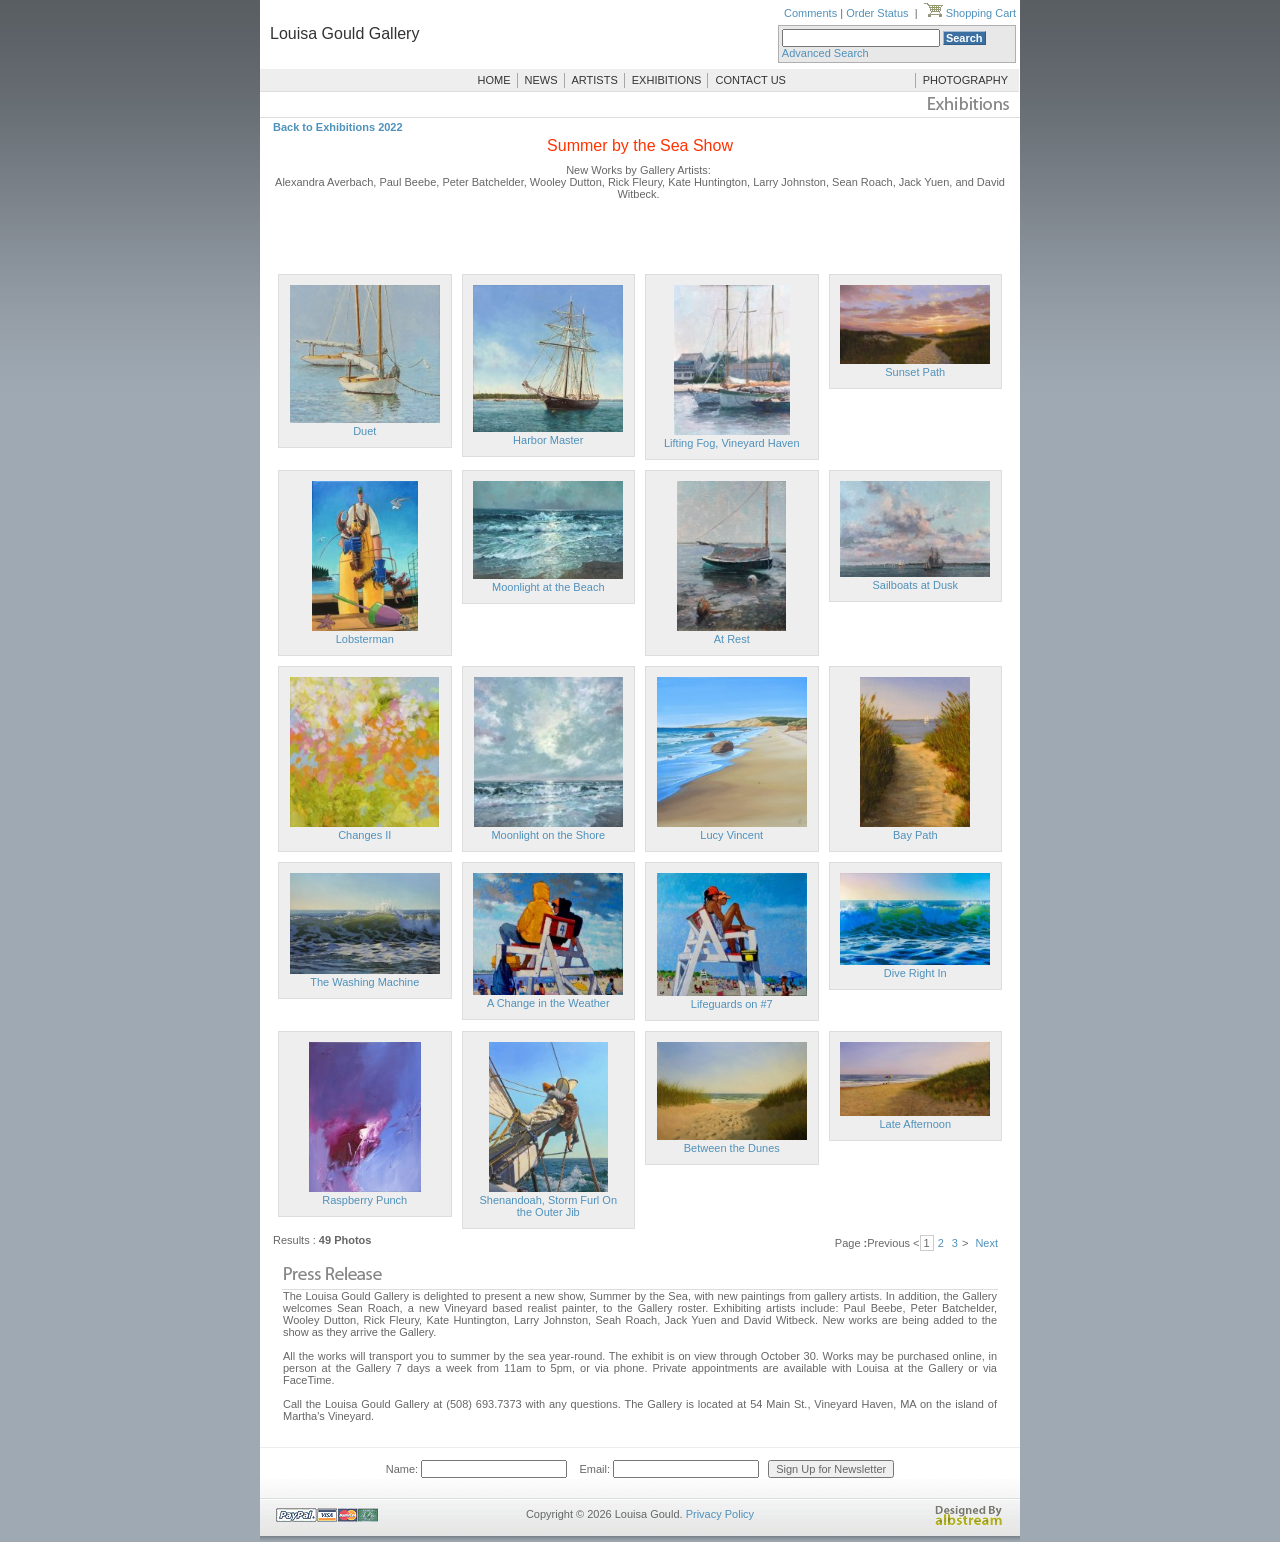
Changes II (364, 835)
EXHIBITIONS (667, 80)
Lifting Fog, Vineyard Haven (732, 443)
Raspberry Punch (364, 1200)
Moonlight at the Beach (548, 587)
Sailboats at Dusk (915, 585)
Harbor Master (548, 440)
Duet (364, 431)
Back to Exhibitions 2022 (338, 127)
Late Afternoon (915, 1124)
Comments (810, 13)
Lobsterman (365, 639)
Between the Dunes (732, 1148)
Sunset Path (915, 372)
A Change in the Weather (548, 1003)
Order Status (877, 13)
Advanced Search (825, 53)
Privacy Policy (720, 1514)
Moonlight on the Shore (548, 835)
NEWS (541, 80)
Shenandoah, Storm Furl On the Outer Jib (548, 1206)
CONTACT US (750, 80)
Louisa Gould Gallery (344, 33)
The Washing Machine (364, 982)
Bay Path (915, 835)
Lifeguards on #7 (732, 1004)
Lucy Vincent (731, 835)
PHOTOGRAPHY (965, 80)
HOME (494, 80)
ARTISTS (595, 80)
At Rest (732, 639)
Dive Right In (915, 973)
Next (986, 1243)
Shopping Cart (970, 13)
